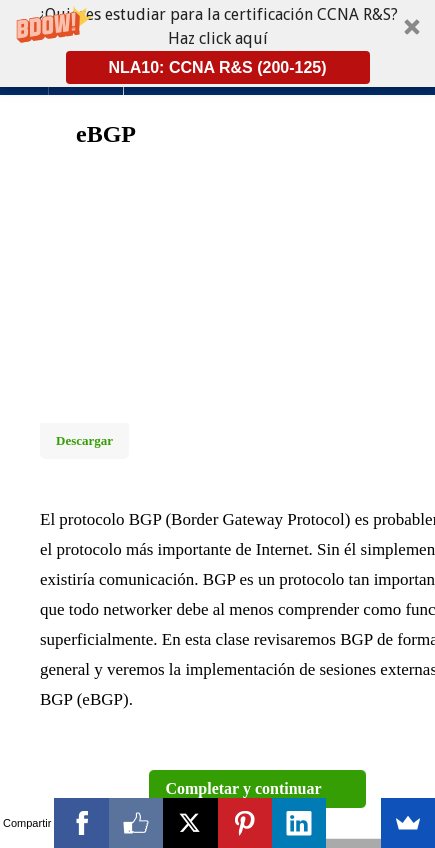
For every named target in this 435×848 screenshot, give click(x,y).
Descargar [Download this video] (84, 440)
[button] (217, 43)
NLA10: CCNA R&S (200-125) (217, 67)
